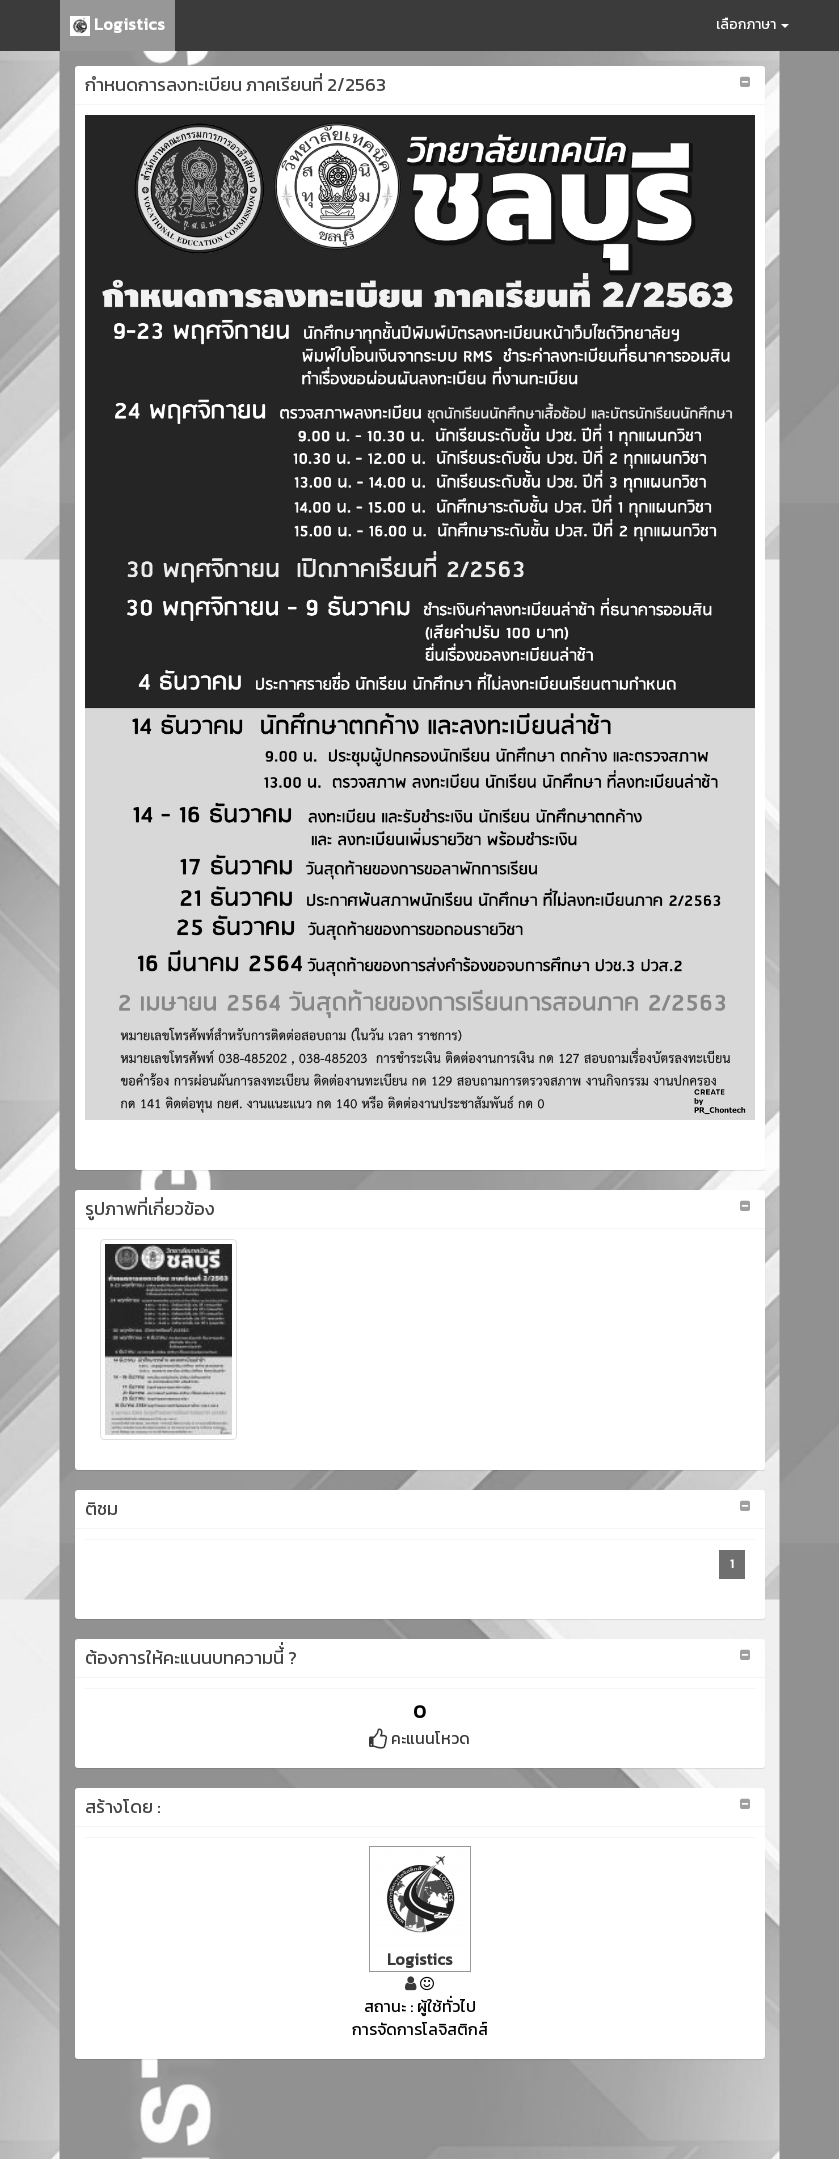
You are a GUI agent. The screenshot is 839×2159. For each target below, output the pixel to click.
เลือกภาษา (752, 24)
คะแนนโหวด (419, 1738)
